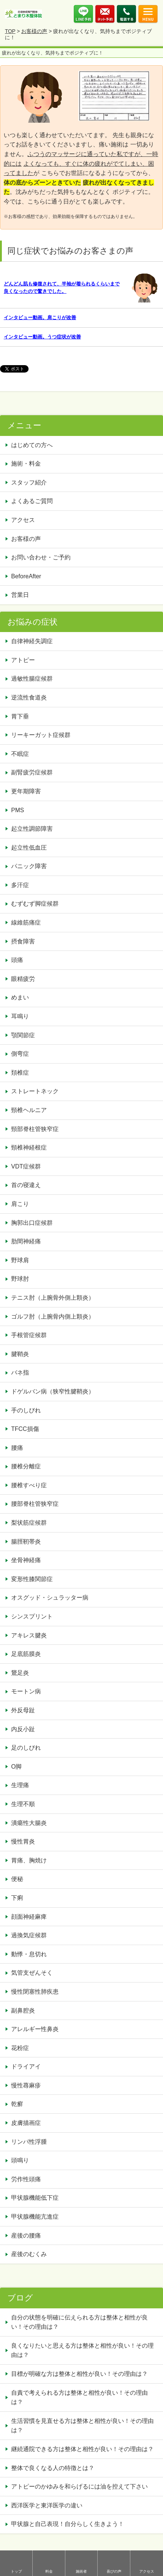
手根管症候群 (29, 1335)
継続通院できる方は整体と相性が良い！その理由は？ (82, 2449)
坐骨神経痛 (26, 1560)
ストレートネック (35, 1091)
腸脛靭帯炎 (26, 1541)
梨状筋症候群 (29, 1523)
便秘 (20, 1879)
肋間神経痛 (26, 1241)
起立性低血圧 (29, 847)
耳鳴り (20, 1016)
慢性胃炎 (26, 1841)
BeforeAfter (26, 576)
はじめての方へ (32, 445)
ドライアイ (26, 2066)
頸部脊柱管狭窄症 (35, 1129)
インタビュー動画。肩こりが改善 (40, 317)
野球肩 (20, 1260)
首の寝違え (26, 1185)
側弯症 (20, 1054)
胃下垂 (20, 716)
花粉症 (20, 2048)
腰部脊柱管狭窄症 (35, 1504)
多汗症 (20, 885)
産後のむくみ (29, 2254)
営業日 (20, 595)
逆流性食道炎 (29, 697)
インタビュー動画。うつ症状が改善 (42, 337)
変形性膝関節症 (32, 1579)
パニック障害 (29, 866)
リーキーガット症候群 (41, 735)
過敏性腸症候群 (32, 678)
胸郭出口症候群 (32, 1223)
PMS (17, 810)
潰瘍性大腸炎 (29, 1823)
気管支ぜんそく (32, 1973)
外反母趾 (23, 1710)
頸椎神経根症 (29, 1147)
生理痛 (20, 1785)
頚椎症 (20, 1072)
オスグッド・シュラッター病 (49, 1597)
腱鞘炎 (20, 1354)
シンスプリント (32, 1616)
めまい (20, 997)
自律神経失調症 (32, 641)
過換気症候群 (29, 1935)
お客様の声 (34, 31)
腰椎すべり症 (29, 1485)
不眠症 (20, 754)
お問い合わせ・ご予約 (41, 557)
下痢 (17, 1898)
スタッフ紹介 (29, 482)
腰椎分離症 (26, 1466)
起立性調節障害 (32, 829)
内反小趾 (23, 1729)
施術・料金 (26, 463)
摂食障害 (23, 941)
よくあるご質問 (32, 501)
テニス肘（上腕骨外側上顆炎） (52, 1297)
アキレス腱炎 (29, 1635)
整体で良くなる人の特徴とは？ (52, 2468)
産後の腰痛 (29, 2235)
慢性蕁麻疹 (26, 2085)
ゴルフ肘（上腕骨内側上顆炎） (52, 1316)
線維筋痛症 (26, 922)
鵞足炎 (20, 1673)
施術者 (81, 2571)
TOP (10, 31)
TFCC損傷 (25, 1429)
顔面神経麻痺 (29, 1917)
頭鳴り (23, 2160)
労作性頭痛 (26, 2179)
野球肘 (20, 1279)
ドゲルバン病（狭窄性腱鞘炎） (52, 1391)
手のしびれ (26, 1410)
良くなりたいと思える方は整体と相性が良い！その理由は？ (82, 2350)
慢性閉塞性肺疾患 (35, 1991)
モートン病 (26, 1691)
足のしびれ (26, 1748)
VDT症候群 (26, 1166)
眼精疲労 (23, 979)
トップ (16, 2571)
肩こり (20, 1204)
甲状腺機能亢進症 (38, 2216)
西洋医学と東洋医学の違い (46, 2505)
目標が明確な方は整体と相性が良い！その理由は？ (79, 2374)
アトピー (23, 660)
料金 (49, 2571)
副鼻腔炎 (23, 2010)
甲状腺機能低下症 (35, 2198)
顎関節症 (23, 1035)
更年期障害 (26, 791)
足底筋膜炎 (26, 1654)
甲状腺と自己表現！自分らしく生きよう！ (67, 2524)
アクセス (146, 2571)
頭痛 (17, 960)
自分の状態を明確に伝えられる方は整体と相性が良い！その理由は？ (79, 2322)
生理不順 (23, 1804)
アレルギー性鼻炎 (35, 2029)
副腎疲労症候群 (32, 772)
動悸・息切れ (29, 1954)
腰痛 (17, 1448)
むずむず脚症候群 (35, 903)
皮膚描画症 (26, 2123)
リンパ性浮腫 (32, 2142)
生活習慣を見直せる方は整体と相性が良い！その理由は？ (82, 2426)
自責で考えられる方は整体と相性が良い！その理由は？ (79, 2397)
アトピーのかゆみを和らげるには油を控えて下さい (79, 2486)
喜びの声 (114, 2571)
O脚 (16, 1766)
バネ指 (20, 1372)
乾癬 (17, 2104)
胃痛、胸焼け (29, 1860)
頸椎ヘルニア (29, 1110)
